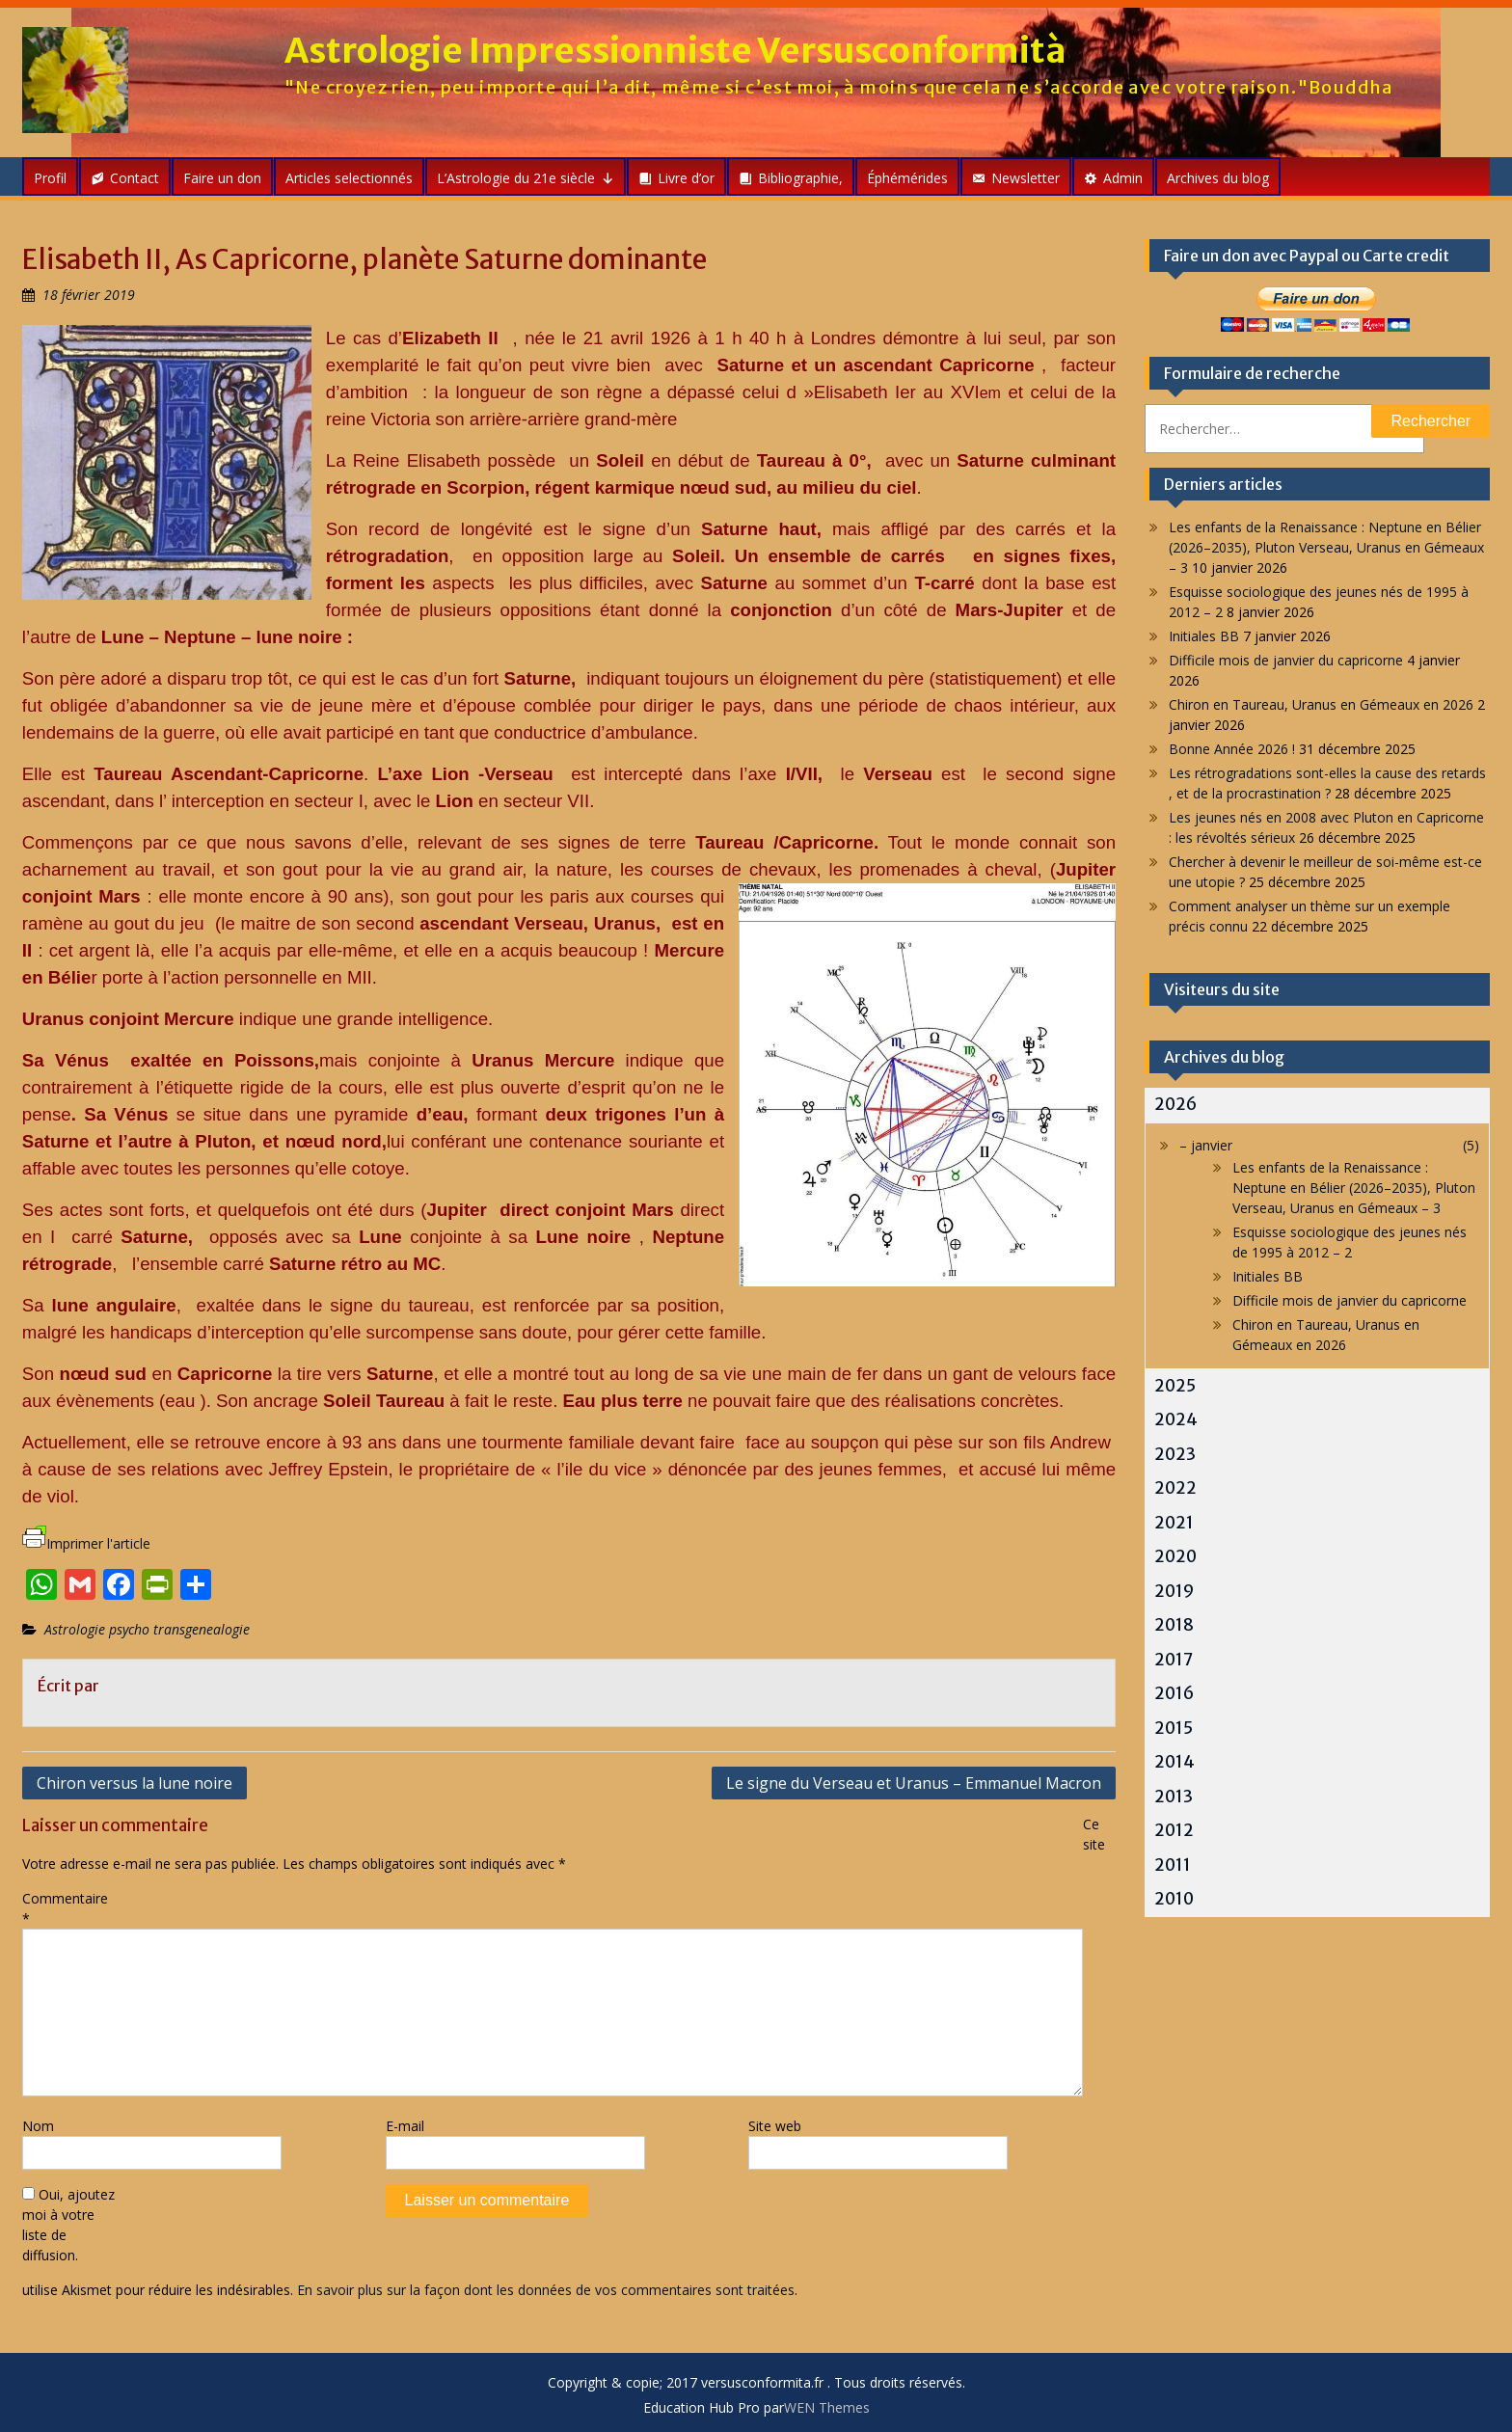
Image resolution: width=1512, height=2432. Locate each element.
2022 (1175, 1488)
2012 (1174, 1830)
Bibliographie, (800, 178)
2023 (1175, 1454)
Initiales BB (1204, 636)
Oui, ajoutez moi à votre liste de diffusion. (68, 2224)
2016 (1174, 1693)
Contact (134, 178)
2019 (1174, 1591)
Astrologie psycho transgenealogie (147, 1629)
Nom (38, 2126)
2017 (1173, 1659)
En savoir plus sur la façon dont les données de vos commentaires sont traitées (546, 2290)
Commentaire (65, 1908)
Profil (50, 178)
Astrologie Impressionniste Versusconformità (675, 50)
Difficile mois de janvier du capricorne (1286, 660)
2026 (1175, 1104)
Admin (1123, 178)
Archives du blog (1218, 178)
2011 (1172, 1865)
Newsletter (1025, 178)
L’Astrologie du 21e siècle (525, 178)
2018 (1174, 1624)
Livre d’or (686, 178)
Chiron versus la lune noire (134, 1783)
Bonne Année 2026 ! (1232, 749)
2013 (1173, 1796)
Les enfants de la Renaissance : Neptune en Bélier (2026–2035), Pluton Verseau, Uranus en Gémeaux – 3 (1326, 547)
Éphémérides (907, 178)
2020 (1175, 1556)
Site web (774, 2126)
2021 (1174, 1522)
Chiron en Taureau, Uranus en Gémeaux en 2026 (1321, 704)
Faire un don (222, 178)
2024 (1176, 1419)
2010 (1174, 1898)
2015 (1173, 1728)
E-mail (405, 2126)
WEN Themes (827, 2407)
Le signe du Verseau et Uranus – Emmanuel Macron (913, 1783)
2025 (1175, 1385)
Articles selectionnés (349, 178)
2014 (1174, 1761)
